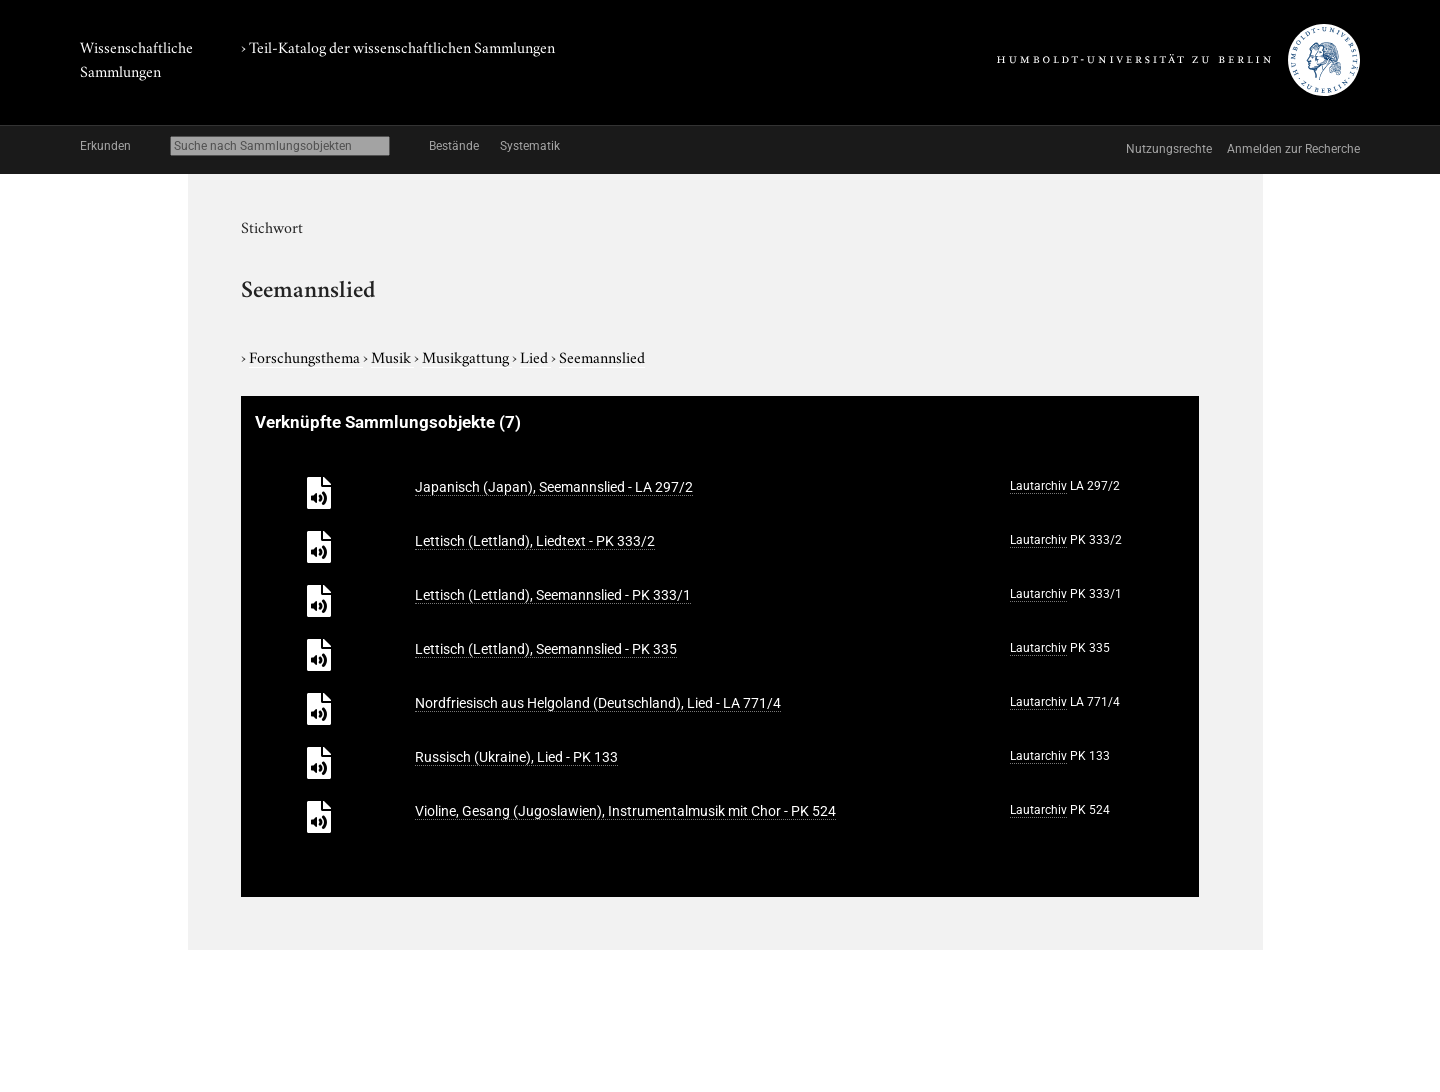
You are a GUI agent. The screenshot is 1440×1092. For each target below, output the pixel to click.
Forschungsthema (306, 356)
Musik (392, 356)
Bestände (454, 146)
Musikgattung (467, 356)
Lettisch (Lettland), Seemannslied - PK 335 (546, 649)
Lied (535, 356)
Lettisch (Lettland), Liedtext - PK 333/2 (535, 541)
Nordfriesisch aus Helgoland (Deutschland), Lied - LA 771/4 (598, 703)
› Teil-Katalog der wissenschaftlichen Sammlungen (398, 46)
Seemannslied (602, 356)
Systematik (530, 146)
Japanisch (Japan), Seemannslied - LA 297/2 (554, 487)
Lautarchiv (1038, 486)
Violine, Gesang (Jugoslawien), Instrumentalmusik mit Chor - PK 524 (625, 811)
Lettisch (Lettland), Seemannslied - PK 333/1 (553, 595)
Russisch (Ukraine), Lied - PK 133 (516, 757)
